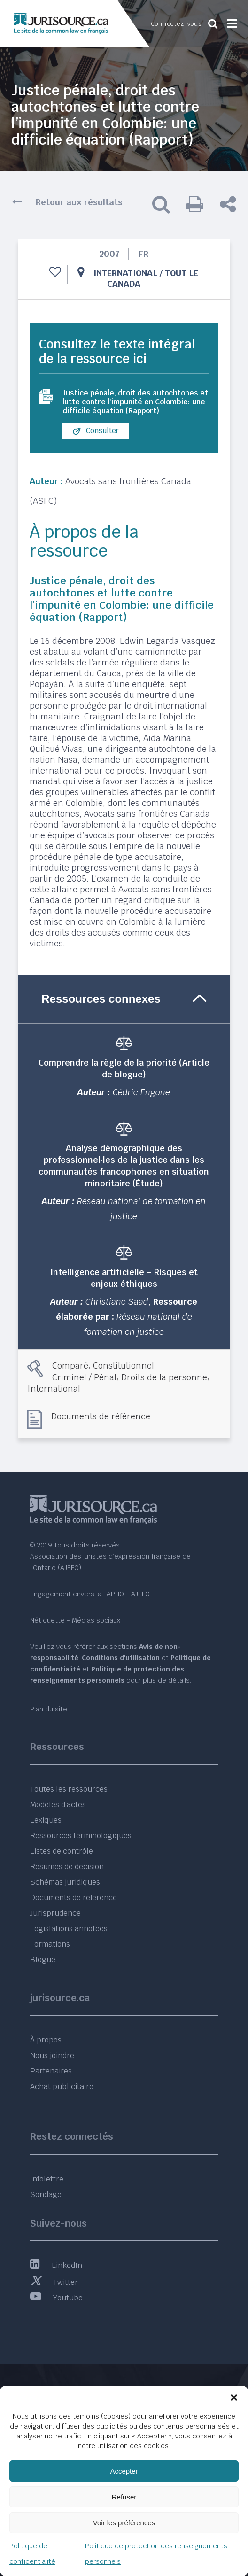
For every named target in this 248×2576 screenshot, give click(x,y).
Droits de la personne (164, 1377)
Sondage (46, 2194)
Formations (50, 1944)
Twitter (54, 2282)
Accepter (124, 2471)
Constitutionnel (123, 1365)
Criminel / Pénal (84, 1377)
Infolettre (46, 2179)
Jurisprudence (55, 1913)
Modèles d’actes (58, 1805)
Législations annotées (69, 1929)
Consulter (95, 431)
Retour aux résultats (79, 202)
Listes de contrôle (61, 1851)
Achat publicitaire (61, 2086)
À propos (46, 2040)
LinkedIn (56, 2265)
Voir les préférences (124, 2523)
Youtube (56, 2298)
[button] (234, 2397)
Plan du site (48, 1709)
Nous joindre (52, 2055)
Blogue (42, 1960)
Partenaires (51, 2071)
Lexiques (46, 1820)
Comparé (70, 1365)
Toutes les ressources (69, 1789)
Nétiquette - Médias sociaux (75, 1620)
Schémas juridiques (65, 1882)
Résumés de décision (67, 1867)
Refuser (124, 2497)
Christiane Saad (116, 1301)
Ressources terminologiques (81, 1836)
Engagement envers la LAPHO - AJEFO (90, 1594)
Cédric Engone (141, 1092)
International (125, 273)
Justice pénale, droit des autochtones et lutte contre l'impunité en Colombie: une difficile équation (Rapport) (135, 402)
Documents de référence (100, 1416)
